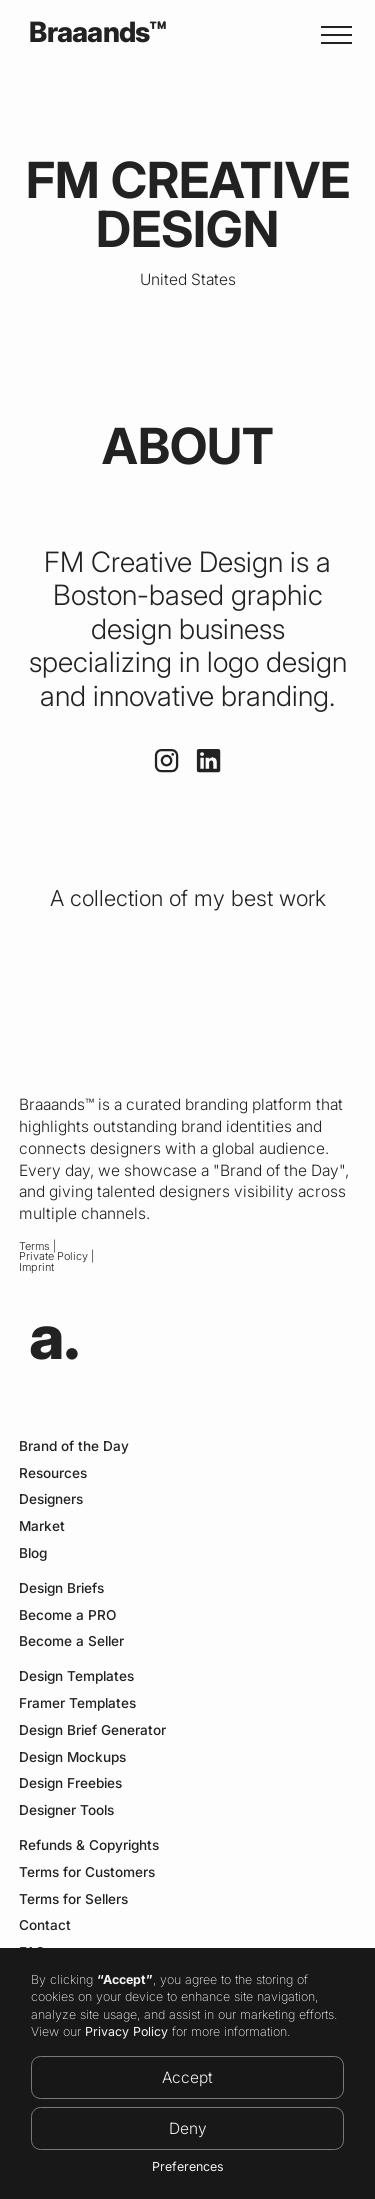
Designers (51, 1499)
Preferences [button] (188, 2166)
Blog (33, 1553)
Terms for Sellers (73, 1899)
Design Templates (76, 1676)
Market (42, 1526)
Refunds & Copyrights (89, 1845)
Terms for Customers (87, 1872)
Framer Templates (77, 1703)
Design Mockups (72, 1757)
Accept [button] (187, 2077)
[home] (92, 34)
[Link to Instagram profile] (166, 760)
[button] (332, 35)
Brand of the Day (74, 1446)
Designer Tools (66, 1810)
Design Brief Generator (92, 1730)
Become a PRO (67, 1615)
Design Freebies (70, 1783)
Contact (45, 1925)
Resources (53, 1473)
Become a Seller (71, 1641)
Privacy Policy (126, 2031)
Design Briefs (61, 1588)
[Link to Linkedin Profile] (208, 760)
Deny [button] (188, 2128)
